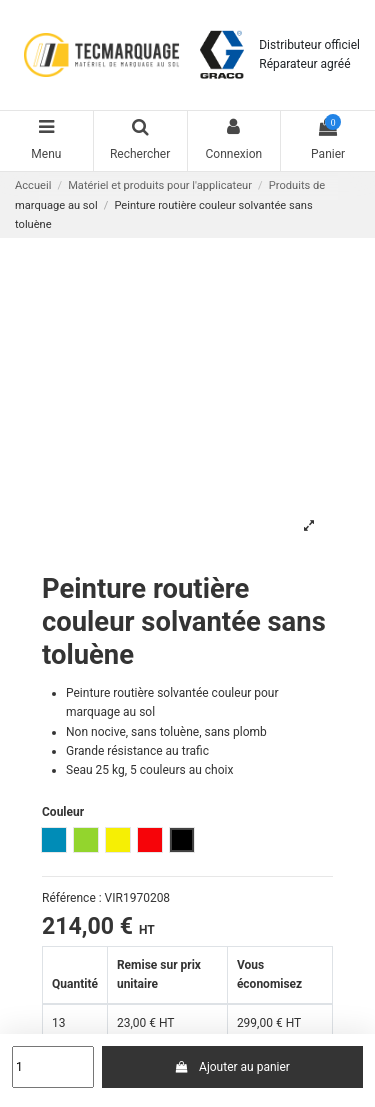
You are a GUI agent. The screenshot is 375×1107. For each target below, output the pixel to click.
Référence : (72, 898)
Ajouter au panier (232, 1067)
